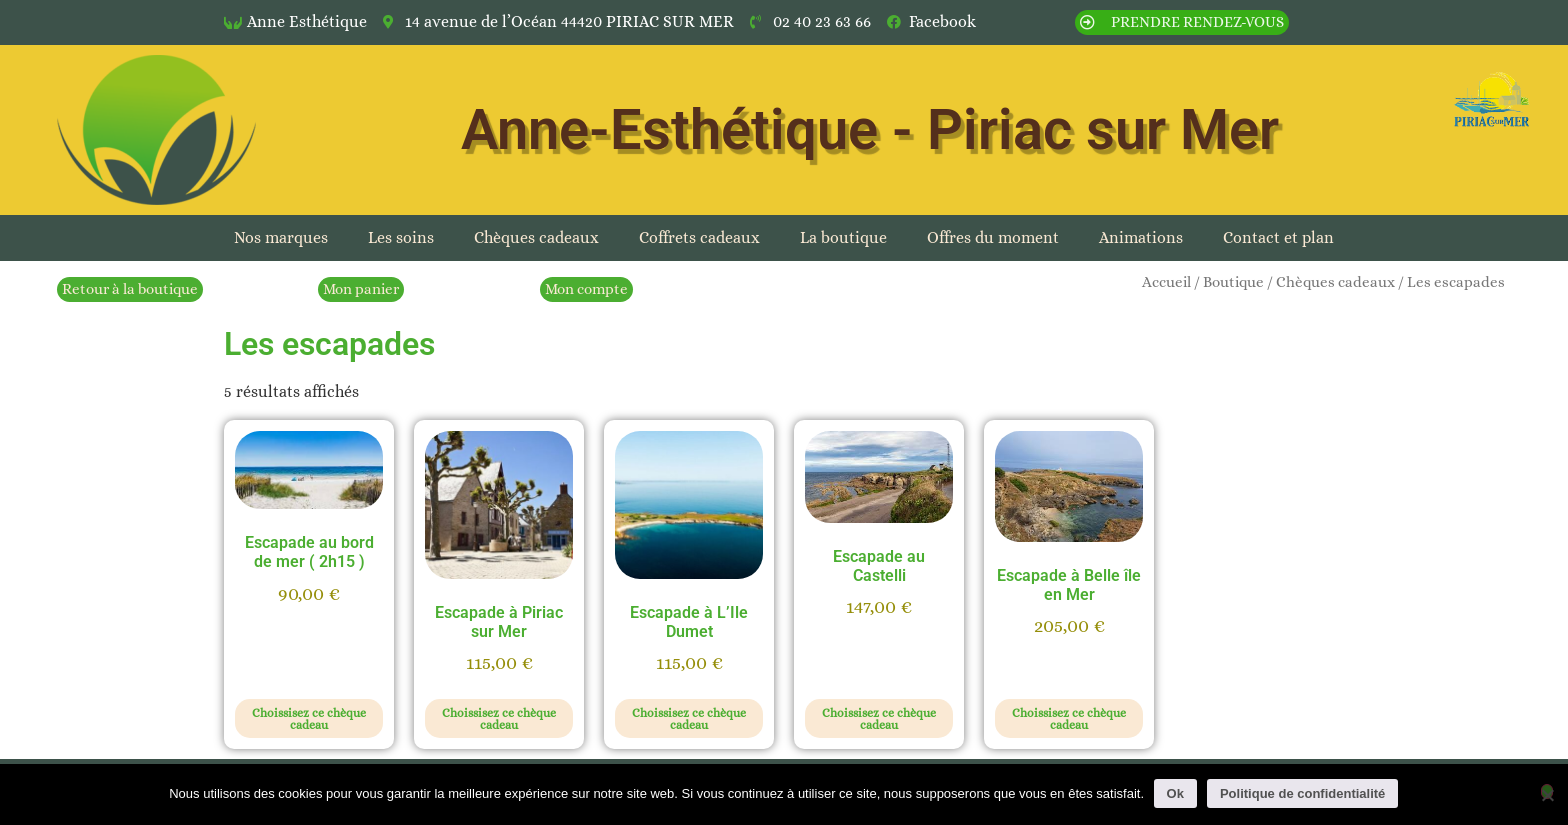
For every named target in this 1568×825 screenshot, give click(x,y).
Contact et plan (1278, 237)
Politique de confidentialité (1302, 793)
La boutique (843, 237)
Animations (1141, 237)
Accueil (1166, 282)
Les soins (401, 237)
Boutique (1233, 282)
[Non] (1547, 791)
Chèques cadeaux (536, 237)
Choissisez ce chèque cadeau (309, 719)
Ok (1175, 793)
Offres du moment (993, 237)
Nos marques (281, 237)
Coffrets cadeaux (699, 237)
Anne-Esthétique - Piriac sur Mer (870, 130)
